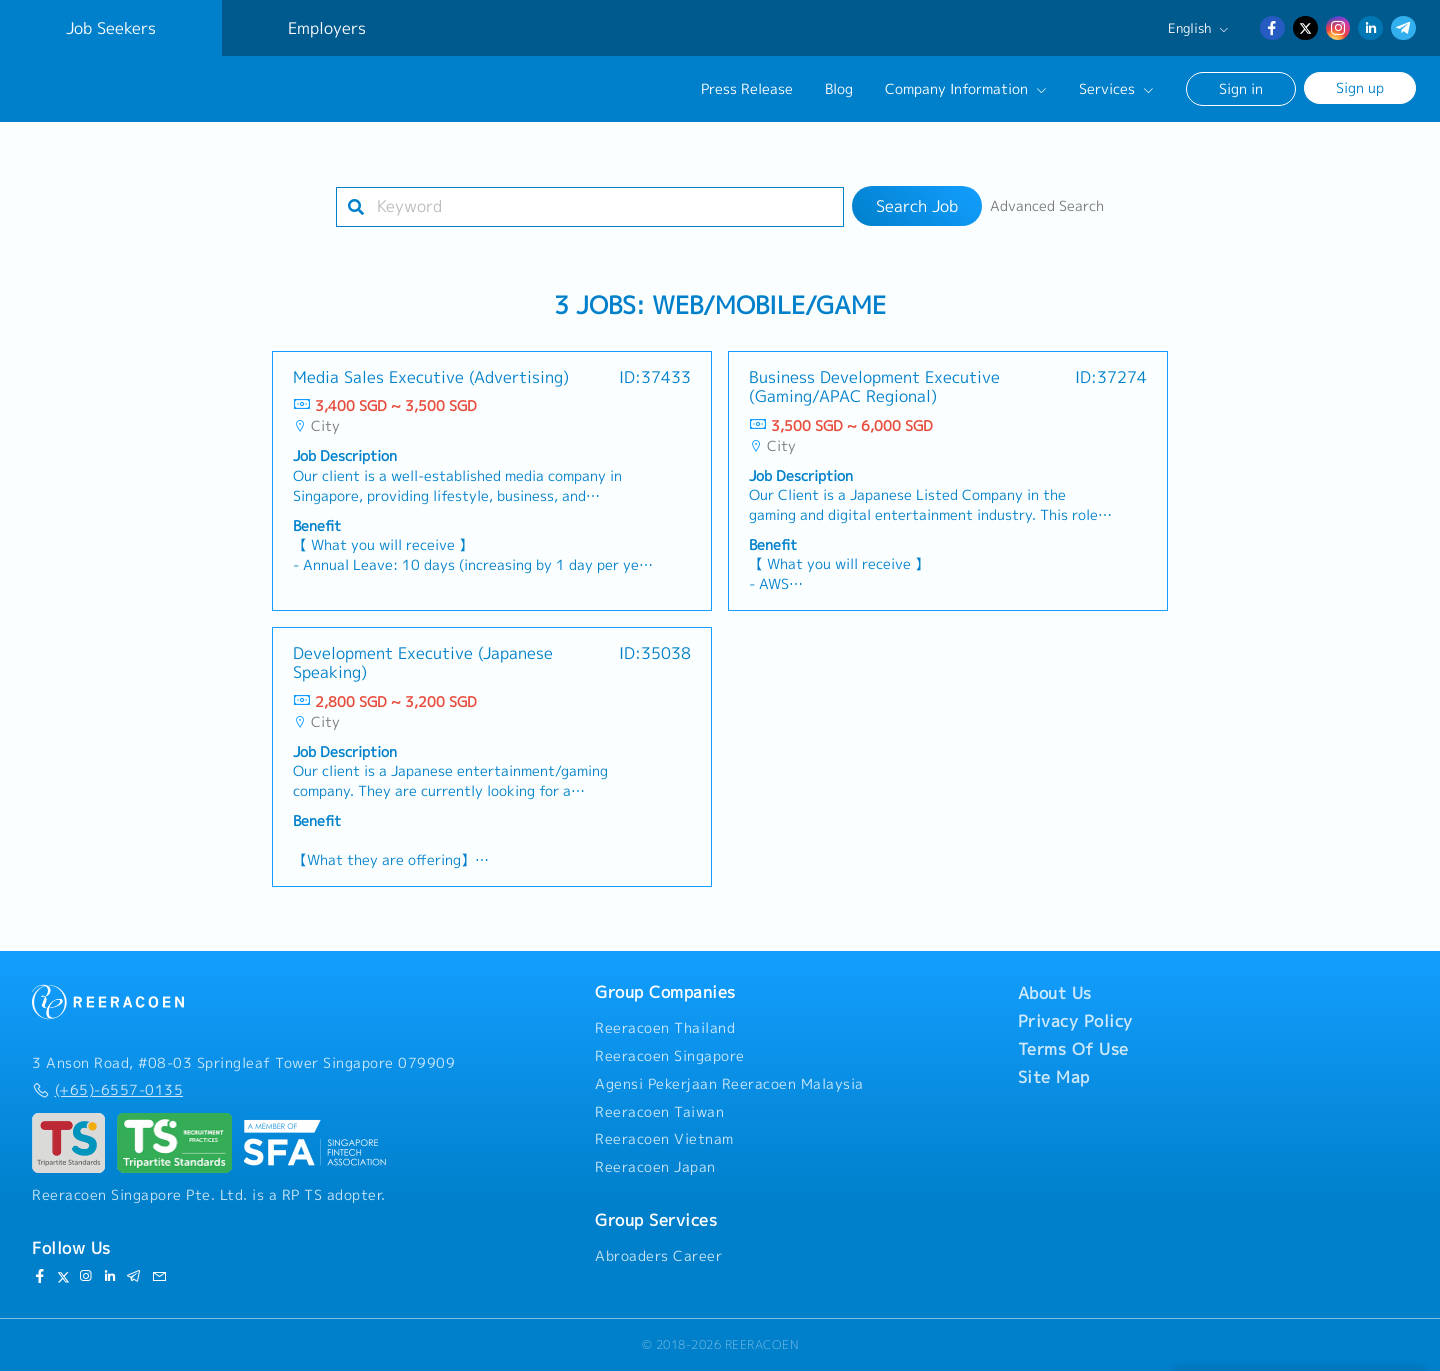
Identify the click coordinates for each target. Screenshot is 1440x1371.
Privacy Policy (1075, 1021)
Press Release (747, 89)
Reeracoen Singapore (670, 1056)
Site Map (1054, 1077)
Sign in (1241, 88)
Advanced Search (1047, 206)
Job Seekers (111, 28)
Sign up (1360, 87)
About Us (1055, 993)
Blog (839, 89)
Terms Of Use (1073, 1049)
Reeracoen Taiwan (659, 1112)
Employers (327, 28)
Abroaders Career (658, 1256)
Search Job (917, 206)
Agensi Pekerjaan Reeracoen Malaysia (729, 1084)
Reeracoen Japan (655, 1167)
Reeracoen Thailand (665, 1028)
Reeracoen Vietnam (664, 1139)
